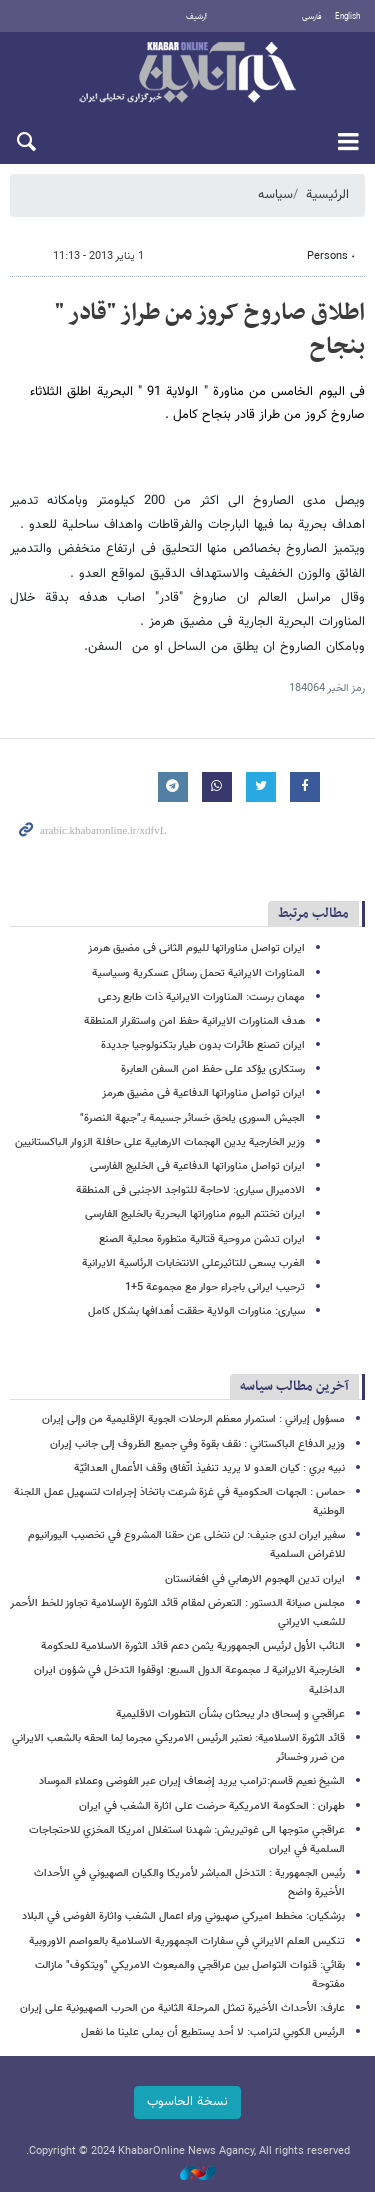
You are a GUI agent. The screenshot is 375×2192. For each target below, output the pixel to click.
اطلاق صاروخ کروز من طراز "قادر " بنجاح (210, 330)
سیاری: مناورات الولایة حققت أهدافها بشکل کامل (196, 1311)
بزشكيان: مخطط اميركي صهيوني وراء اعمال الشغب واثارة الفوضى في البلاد (183, 1916)
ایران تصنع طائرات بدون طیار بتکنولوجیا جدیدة (203, 1045)
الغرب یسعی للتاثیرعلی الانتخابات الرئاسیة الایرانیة (193, 1263)
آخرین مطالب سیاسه (294, 1386)
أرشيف (196, 17)
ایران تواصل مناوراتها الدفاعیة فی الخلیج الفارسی (197, 1166)
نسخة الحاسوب (187, 2102)
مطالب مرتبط (313, 913)
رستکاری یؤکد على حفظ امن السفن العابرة (213, 1069)
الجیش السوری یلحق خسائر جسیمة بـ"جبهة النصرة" (192, 1118)
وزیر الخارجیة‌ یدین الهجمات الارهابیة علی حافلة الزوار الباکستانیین (160, 1142)
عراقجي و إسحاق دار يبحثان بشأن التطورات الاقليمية (230, 1714)
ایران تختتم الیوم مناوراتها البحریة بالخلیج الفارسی (195, 1214)
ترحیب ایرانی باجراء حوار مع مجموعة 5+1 (215, 1287)
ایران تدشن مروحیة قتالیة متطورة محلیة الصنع (202, 1239)
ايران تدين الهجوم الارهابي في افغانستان (255, 1579)
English (347, 17)
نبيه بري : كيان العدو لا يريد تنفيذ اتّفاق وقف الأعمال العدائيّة (209, 1468)
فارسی (312, 17)
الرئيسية (327, 195)
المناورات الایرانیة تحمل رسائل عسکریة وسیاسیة (198, 973)
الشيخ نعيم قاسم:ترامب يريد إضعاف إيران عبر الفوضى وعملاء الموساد (192, 1781)
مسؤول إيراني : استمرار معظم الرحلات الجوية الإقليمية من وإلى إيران (193, 1419)
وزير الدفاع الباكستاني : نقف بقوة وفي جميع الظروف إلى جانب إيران (197, 1444)
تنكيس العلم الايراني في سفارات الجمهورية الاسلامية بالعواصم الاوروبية (187, 1941)
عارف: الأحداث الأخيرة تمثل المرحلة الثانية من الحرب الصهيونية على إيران (182, 2008)
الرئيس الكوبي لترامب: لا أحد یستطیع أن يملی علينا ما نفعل (213, 2032)
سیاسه (275, 195)
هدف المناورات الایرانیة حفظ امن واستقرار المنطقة (194, 1021)
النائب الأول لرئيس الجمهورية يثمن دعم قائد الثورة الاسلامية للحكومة (193, 1646)
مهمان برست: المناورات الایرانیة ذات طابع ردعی (201, 997)
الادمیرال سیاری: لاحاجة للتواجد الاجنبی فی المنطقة (190, 1190)
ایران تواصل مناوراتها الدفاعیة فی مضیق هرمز (203, 1093)
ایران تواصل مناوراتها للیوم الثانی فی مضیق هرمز (196, 948)
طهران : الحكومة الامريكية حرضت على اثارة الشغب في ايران (212, 1806)
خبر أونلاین (187, 74)
